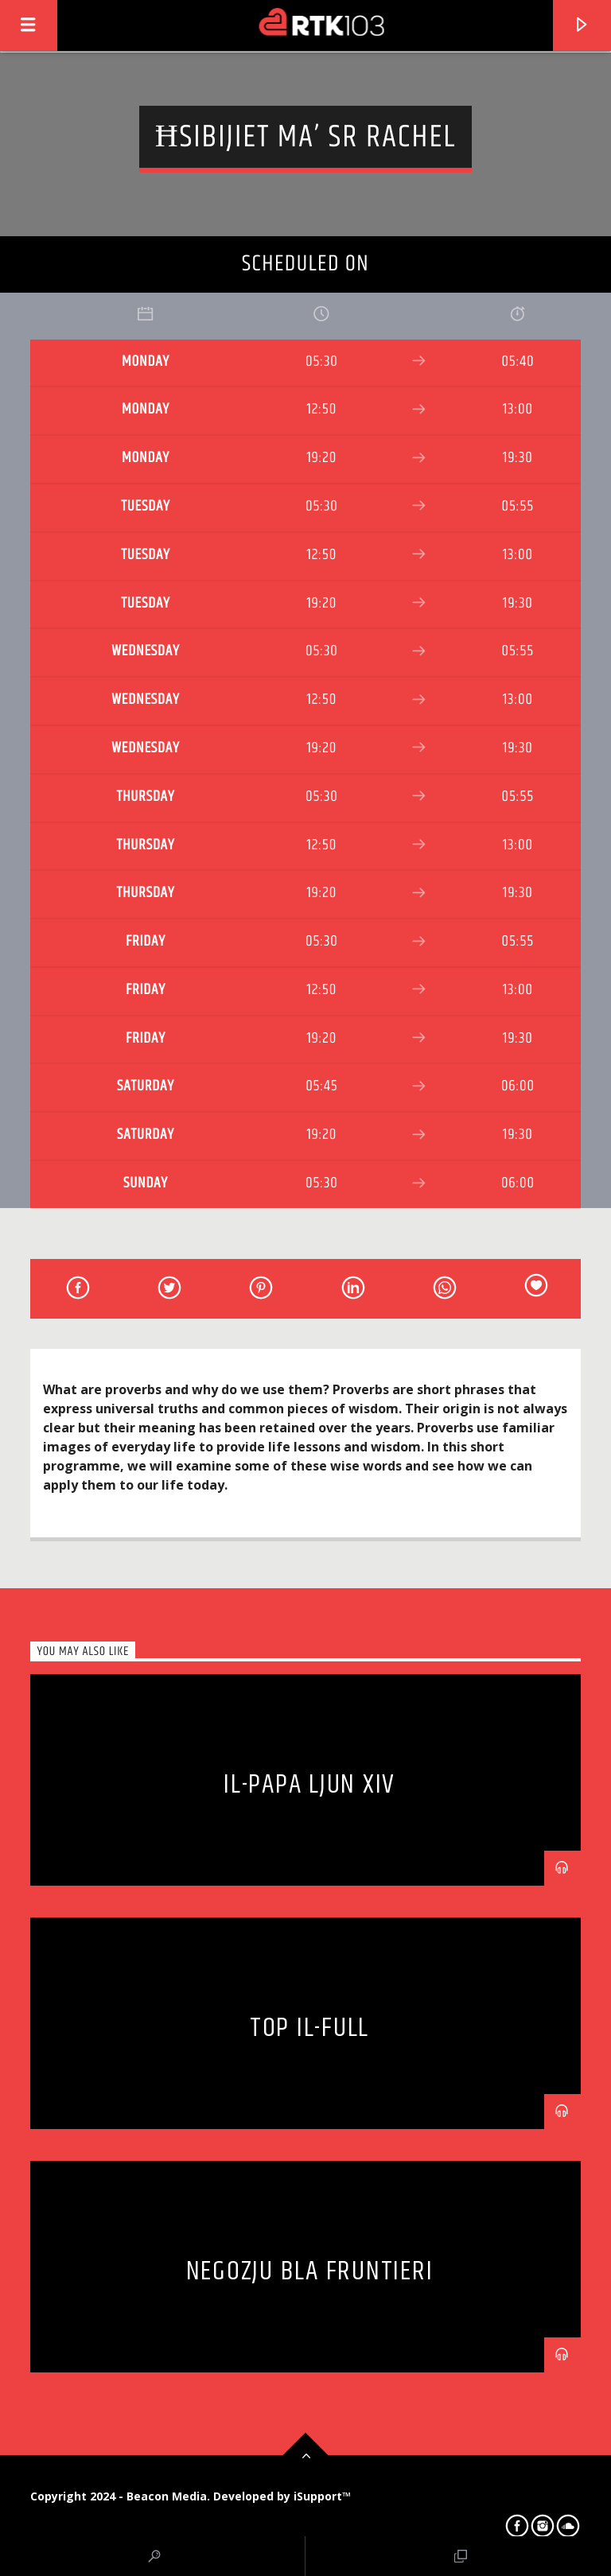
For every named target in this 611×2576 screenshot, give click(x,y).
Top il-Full (309, 2028)
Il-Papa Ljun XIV (309, 1784)
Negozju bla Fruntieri (310, 2271)
